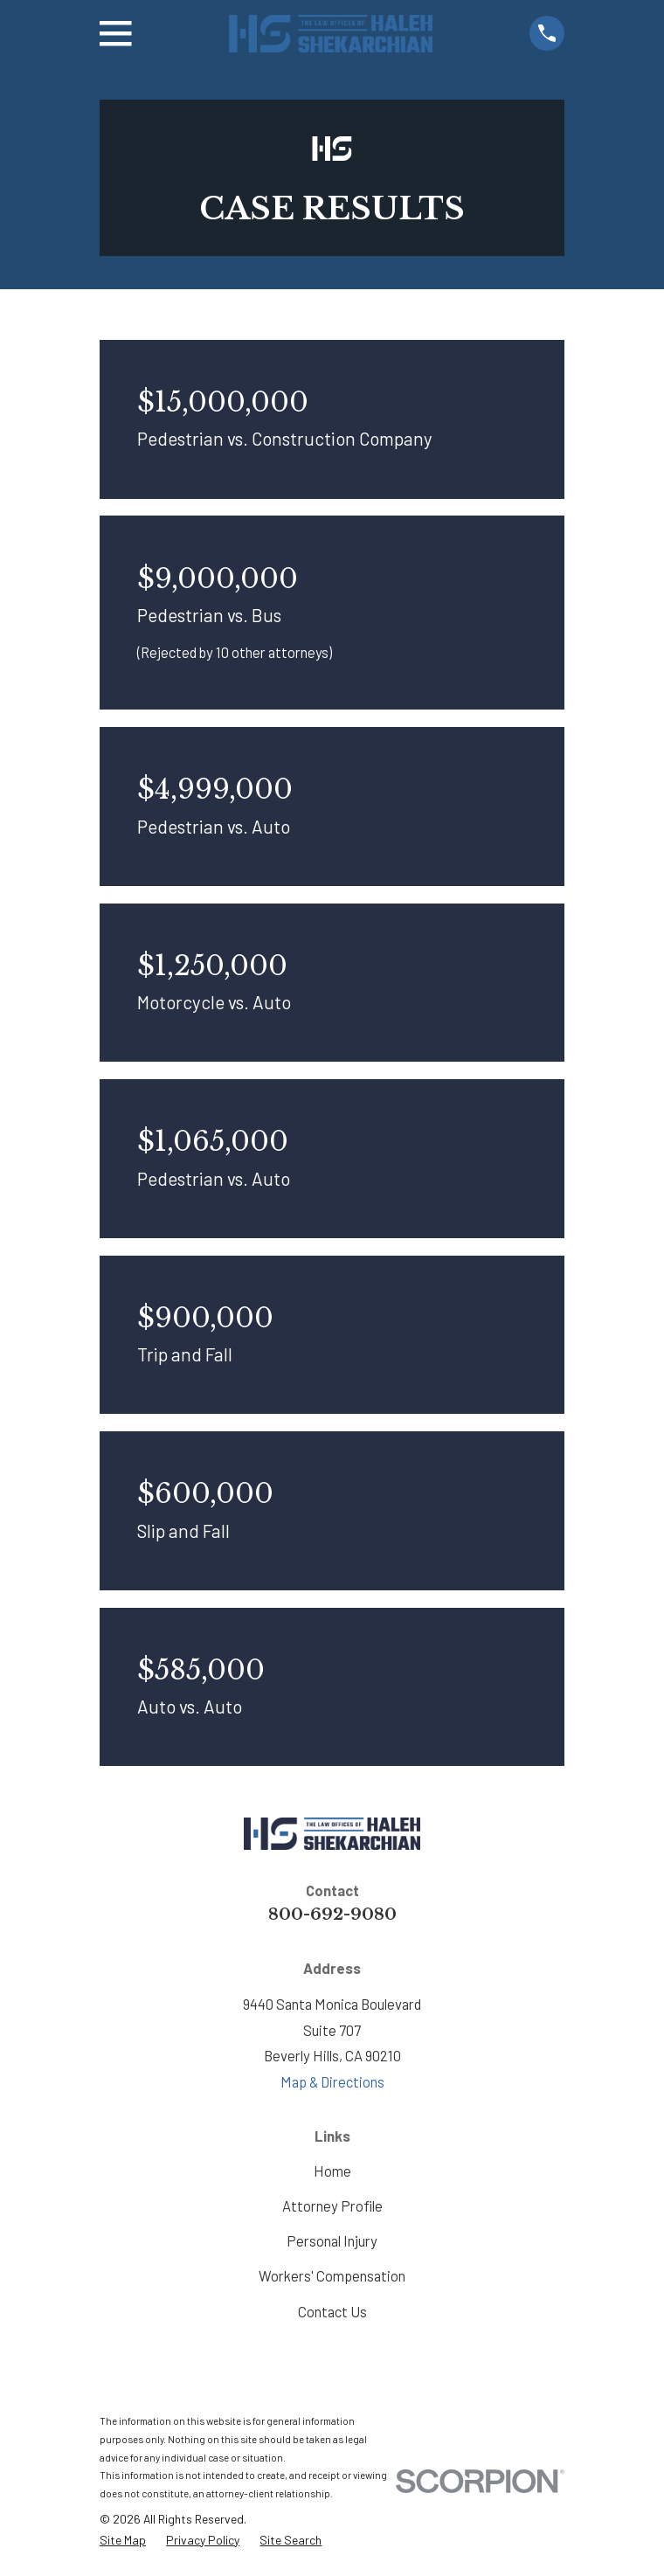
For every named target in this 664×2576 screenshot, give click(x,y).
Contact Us (332, 2311)
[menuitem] (123, 2540)
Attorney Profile (332, 2205)
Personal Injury (332, 2240)
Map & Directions (332, 2081)
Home (332, 2170)
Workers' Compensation (332, 2275)
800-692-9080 (332, 1914)
